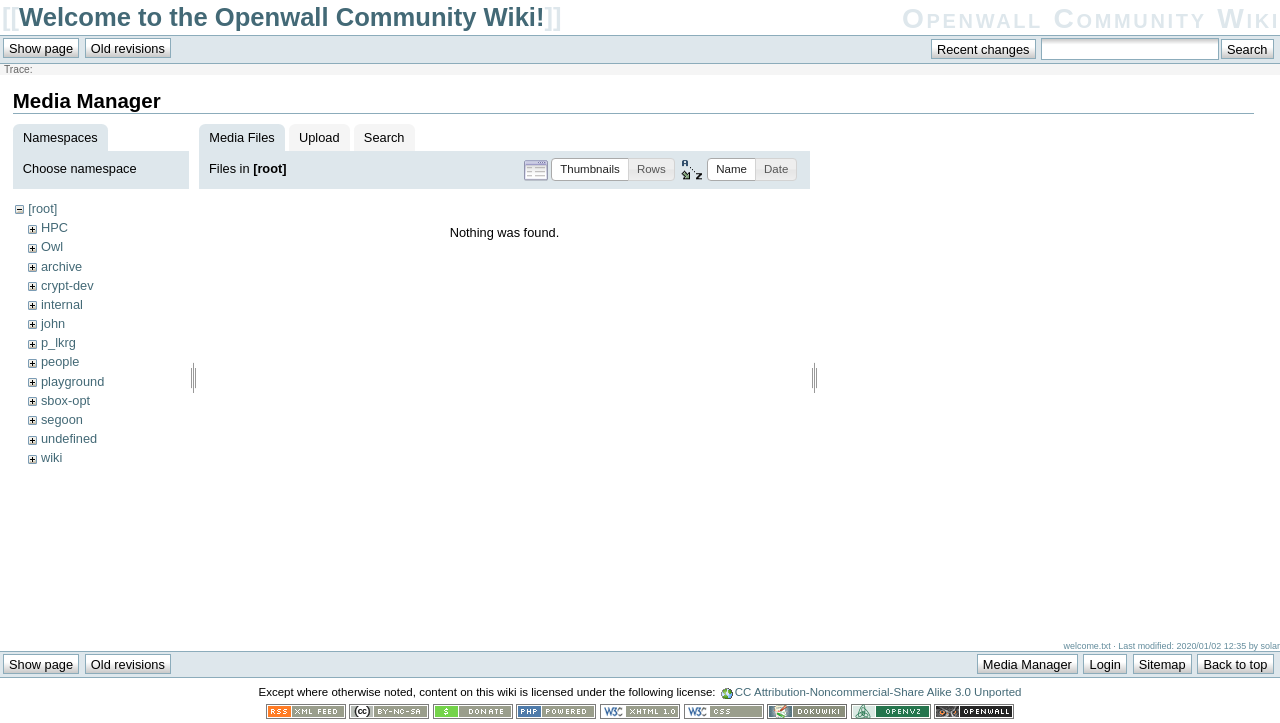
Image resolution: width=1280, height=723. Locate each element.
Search (384, 137)
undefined (69, 438)
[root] (42, 208)
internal (62, 304)
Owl (52, 246)
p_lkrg (58, 342)
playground (72, 381)
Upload (319, 137)
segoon (62, 419)
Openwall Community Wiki (1091, 18)
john (53, 323)
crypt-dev (67, 285)
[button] (590, 169)
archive (61, 266)
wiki (51, 457)
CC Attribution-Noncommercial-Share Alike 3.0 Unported (878, 692)
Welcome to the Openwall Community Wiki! (281, 17)
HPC (54, 227)
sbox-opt (65, 400)
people (60, 361)
